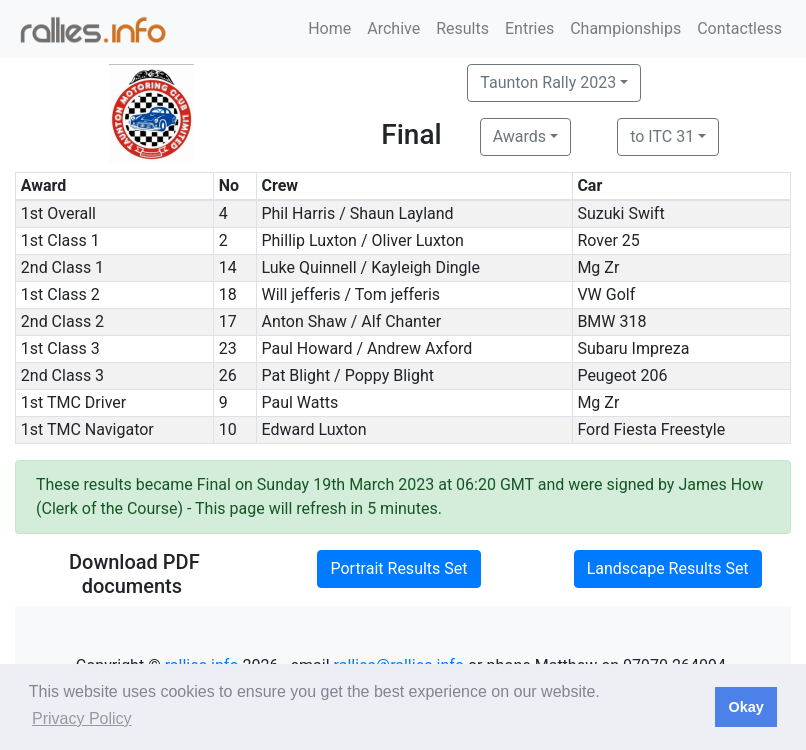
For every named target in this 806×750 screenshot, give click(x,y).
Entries (529, 28)
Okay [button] (745, 707)
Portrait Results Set (398, 568)
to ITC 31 (662, 136)
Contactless (739, 28)
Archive (393, 28)
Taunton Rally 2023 (548, 82)
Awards (519, 136)
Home (329, 28)
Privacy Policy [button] (82, 718)
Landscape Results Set (668, 568)
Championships (625, 28)
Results (462, 28)
